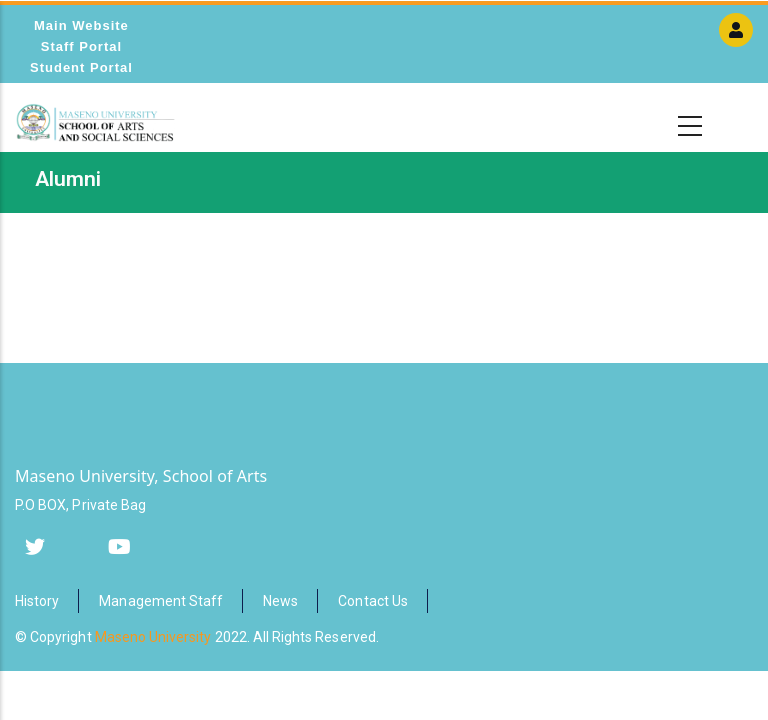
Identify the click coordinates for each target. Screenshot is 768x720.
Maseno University (153, 637)
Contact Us (373, 601)
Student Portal (81, 67)
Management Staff (161, 601)
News (280, 601)
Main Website (81, 25)
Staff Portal (81, 46)
